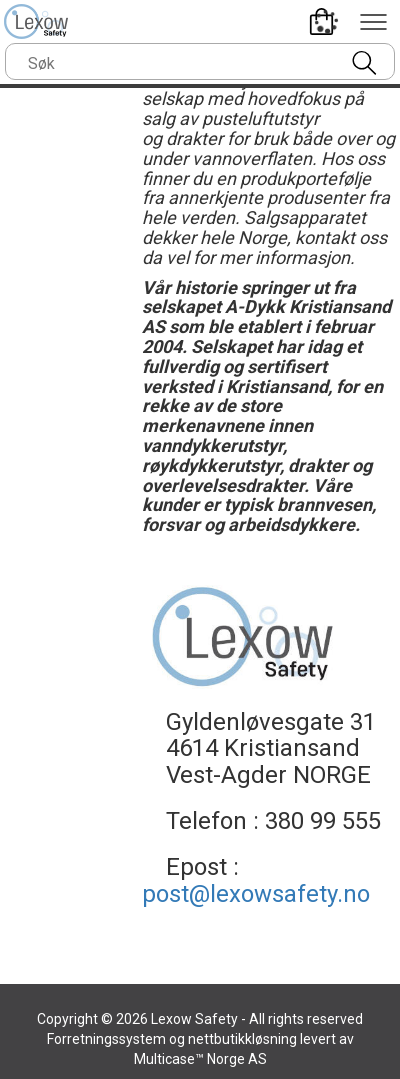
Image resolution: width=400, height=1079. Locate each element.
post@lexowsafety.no (256, 894)
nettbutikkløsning (242, 1039)
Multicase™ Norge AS (200, 1059)
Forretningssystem (106, 1039)
